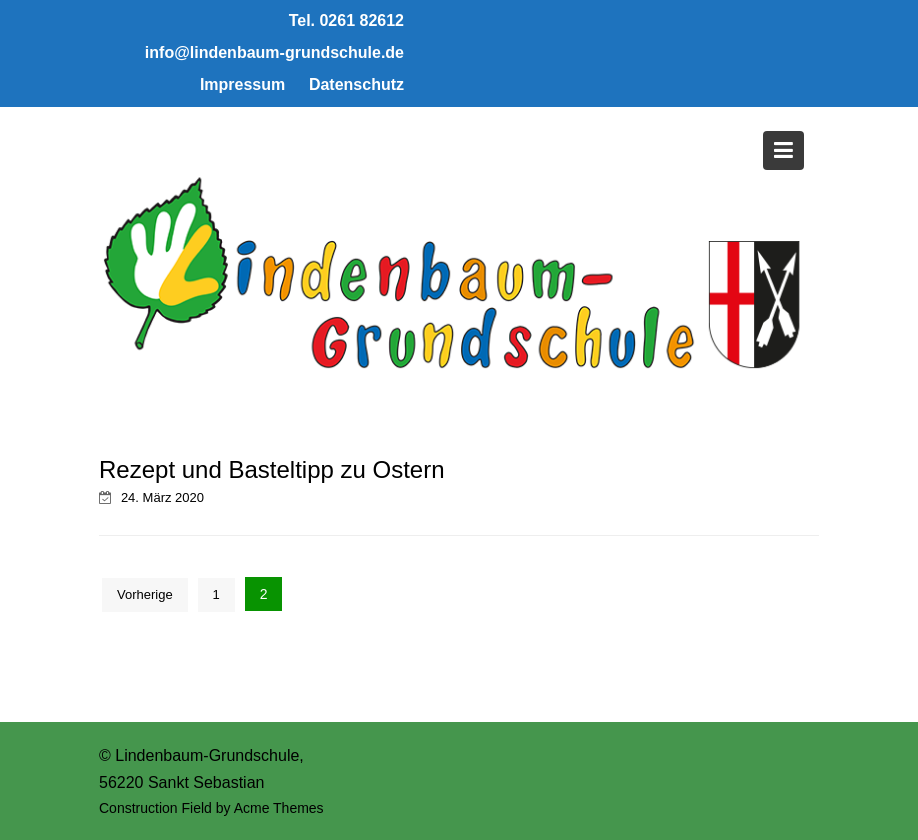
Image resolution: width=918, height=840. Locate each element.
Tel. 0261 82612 (346, 20)
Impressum (242, 84)
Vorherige (145, 594)
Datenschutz (356, 84)
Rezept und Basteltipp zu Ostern (272, 469)
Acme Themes (279, 808)
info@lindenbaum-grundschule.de (274, 52)
